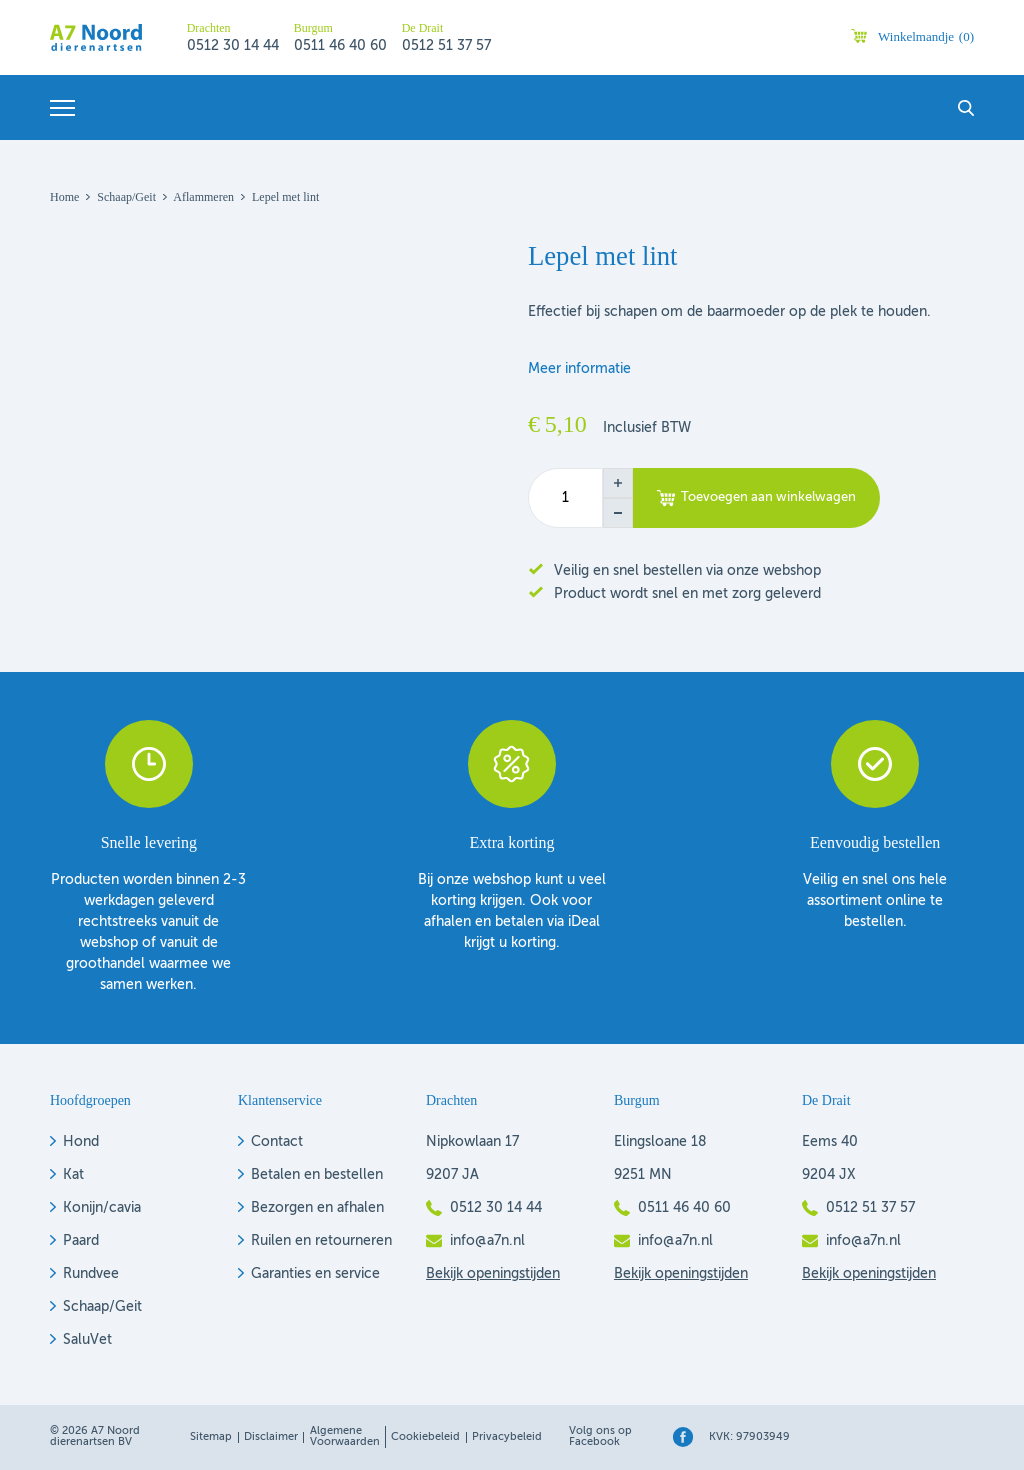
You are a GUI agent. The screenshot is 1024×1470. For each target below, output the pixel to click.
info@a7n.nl (487, 1241)
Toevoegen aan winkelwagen (768, 497)
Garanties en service (315, 1274)
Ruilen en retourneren (321, 1241)
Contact (277, 1142)
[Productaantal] (565, 498)
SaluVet (87, 1340)
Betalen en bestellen (317, 1175)
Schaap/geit (126, 197)
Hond (81, 1142)
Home (64, 197)
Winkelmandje (926, 36)
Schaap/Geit (102, 1307)
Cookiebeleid (425, 1437)
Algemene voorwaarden (345, 1437)
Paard (81, 1241)
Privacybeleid (507, 1437)
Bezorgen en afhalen (317, 1208)
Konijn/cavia (102, 1208)
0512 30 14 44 (233, 46)
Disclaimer (271, 1437)
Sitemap (211, 1437)
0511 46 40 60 (340, 46)
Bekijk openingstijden (493, 1274)
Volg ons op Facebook (600, 1437)
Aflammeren (203, 197)
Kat (73, 1175)
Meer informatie (579, 369)
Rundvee (91, 1274)
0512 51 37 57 (446, 46)
